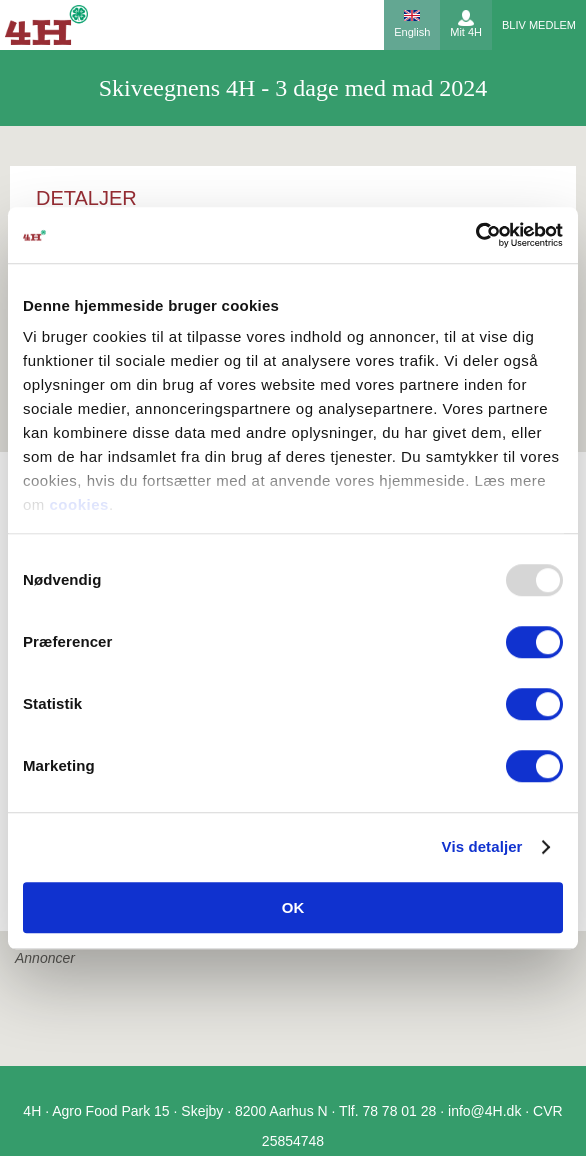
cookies (79, 504)
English (412, 32)
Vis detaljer (482, 846)
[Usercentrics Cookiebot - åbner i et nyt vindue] (475, 235)
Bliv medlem (539, 25)
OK (293, 907)
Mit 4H (466, 32)
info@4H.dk (484, 1111)
